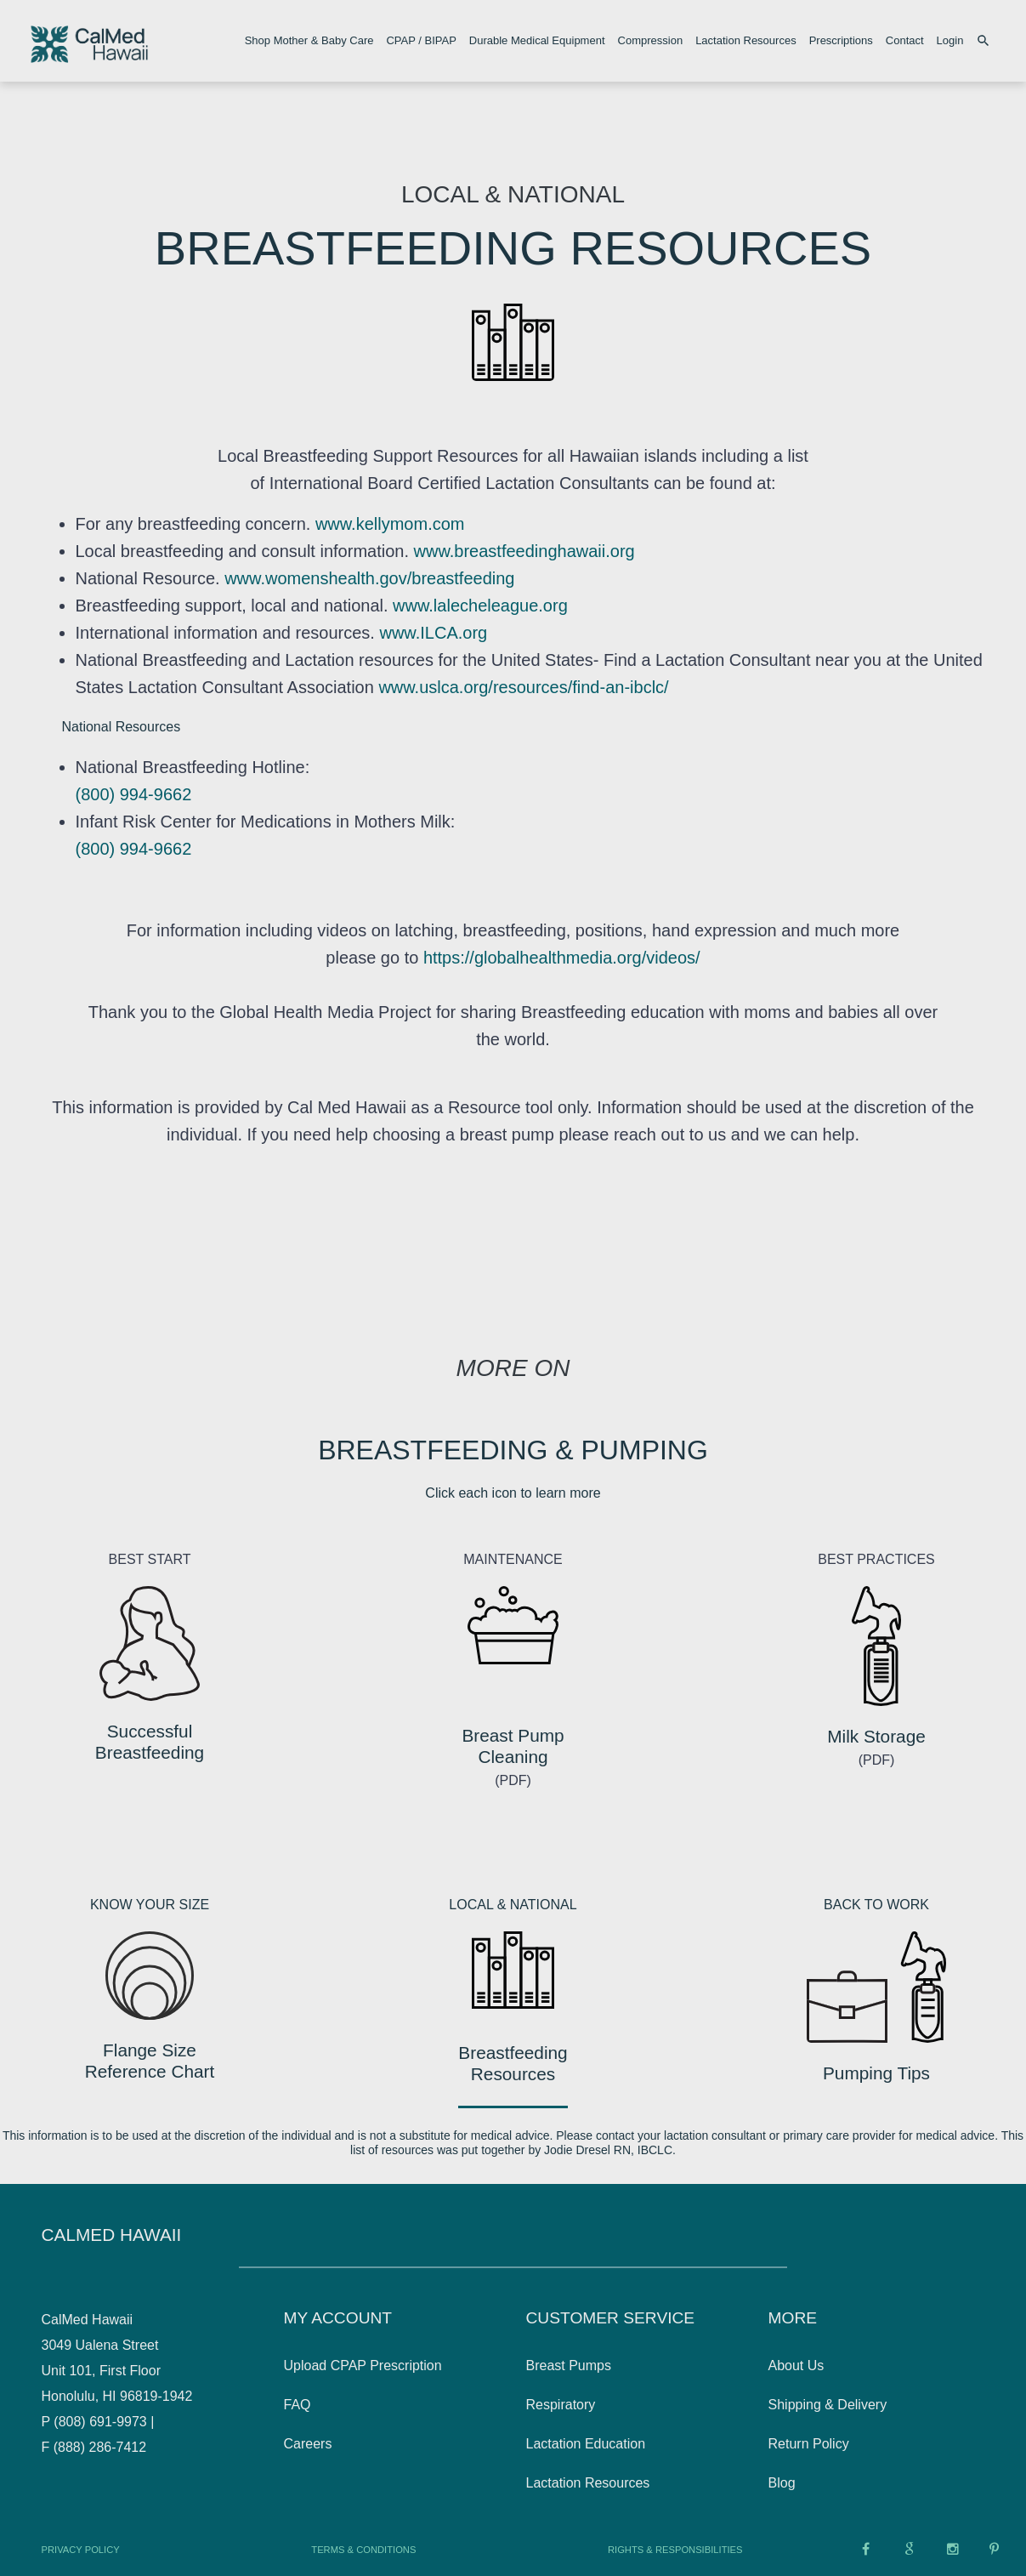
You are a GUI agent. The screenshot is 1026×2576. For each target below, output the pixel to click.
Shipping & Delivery (827, 2404)
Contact (905, 40)
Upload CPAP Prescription (363, 2365)
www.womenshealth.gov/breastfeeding (369, 578)
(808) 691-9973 (100, 2421)
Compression (650, 40)
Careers (308, 2444)
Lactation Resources (745, 40)
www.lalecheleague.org (478, 605)
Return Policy (808, 2444)
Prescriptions (841, 40)
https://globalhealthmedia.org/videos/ (561, 957)
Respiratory (561, 2404)
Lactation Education (586, 2444)
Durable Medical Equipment (537, 40)
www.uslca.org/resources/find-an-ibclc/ (521, 687)
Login (950, 40)
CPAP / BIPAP (421, 40)
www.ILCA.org (431, 632)
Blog (782, 2483)
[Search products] (986, 40)
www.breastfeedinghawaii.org (524, 551)
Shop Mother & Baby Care (309, 40)
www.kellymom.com (390, 524)
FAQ (297, 2404)
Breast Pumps (568, 2365)
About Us (796, 2365)
